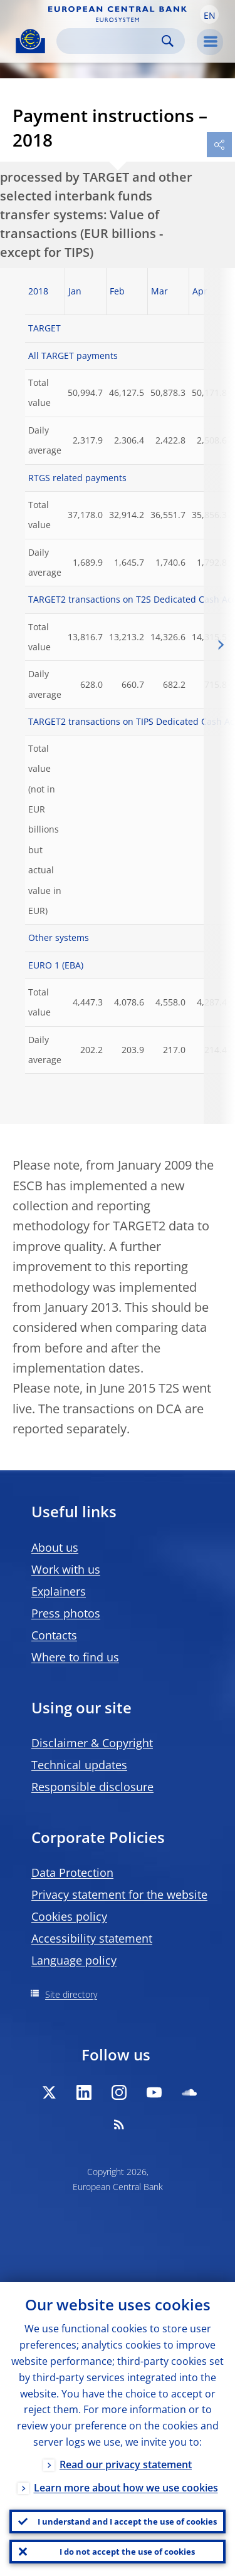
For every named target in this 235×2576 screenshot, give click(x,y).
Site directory (71, 1994)
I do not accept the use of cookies (127, 2551)
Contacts (54, 1635)
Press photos (65, 1613)
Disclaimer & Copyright (92, 1742)
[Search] (110, 41)
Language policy (74, 1960)
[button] (209, 14)
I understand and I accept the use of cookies (127, 2521)
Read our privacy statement (126, 2464)
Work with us (65, 1569)
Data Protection (72, 1872)
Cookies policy (69, 1916)
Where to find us (75, 1657)
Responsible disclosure (92, 1786)
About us (54, 1547)
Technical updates (79, 1764)
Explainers (58, 1591)
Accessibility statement (91, 1938)
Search (167, 41)
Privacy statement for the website (119, 1894)
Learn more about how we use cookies (126, 2488)
